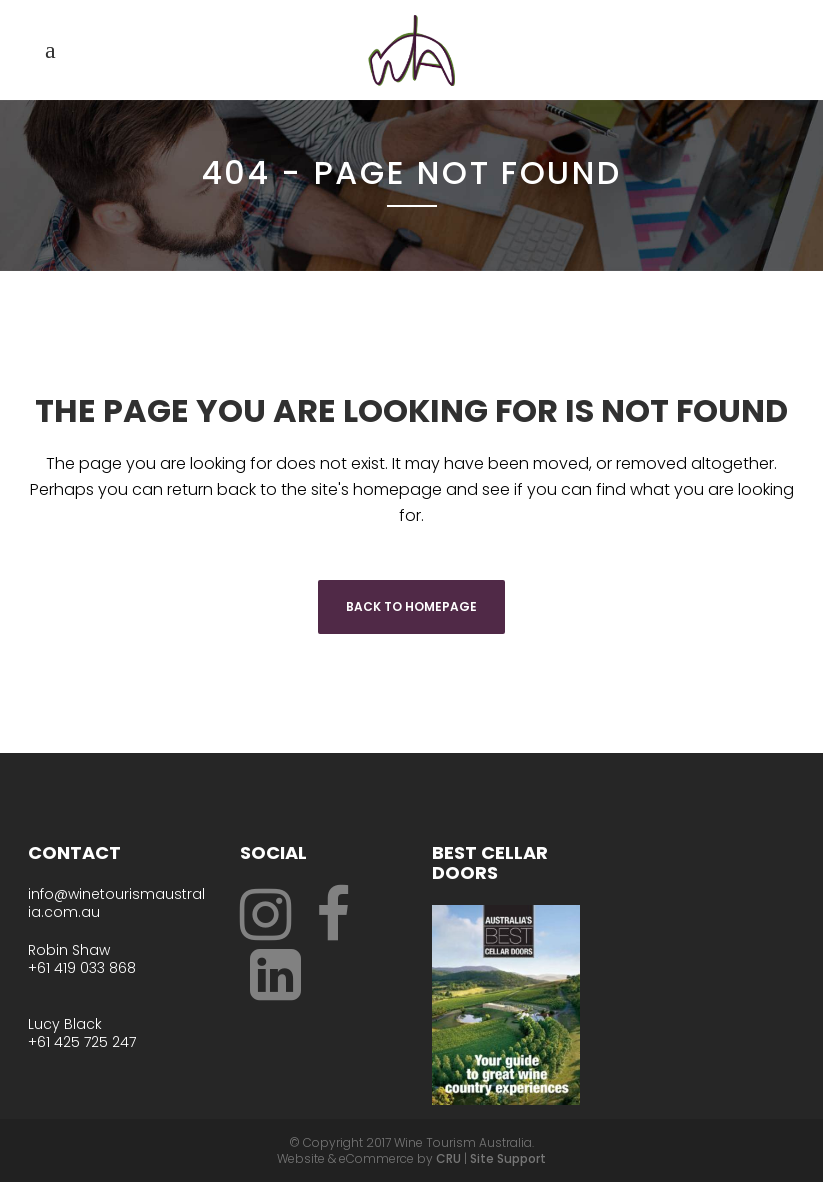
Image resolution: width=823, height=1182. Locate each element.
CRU (448, 1158)
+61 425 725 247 (82, 1042)
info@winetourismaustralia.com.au (116, 903)
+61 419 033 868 (82, 968)
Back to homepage (411, 606)
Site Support (508, 1158)
